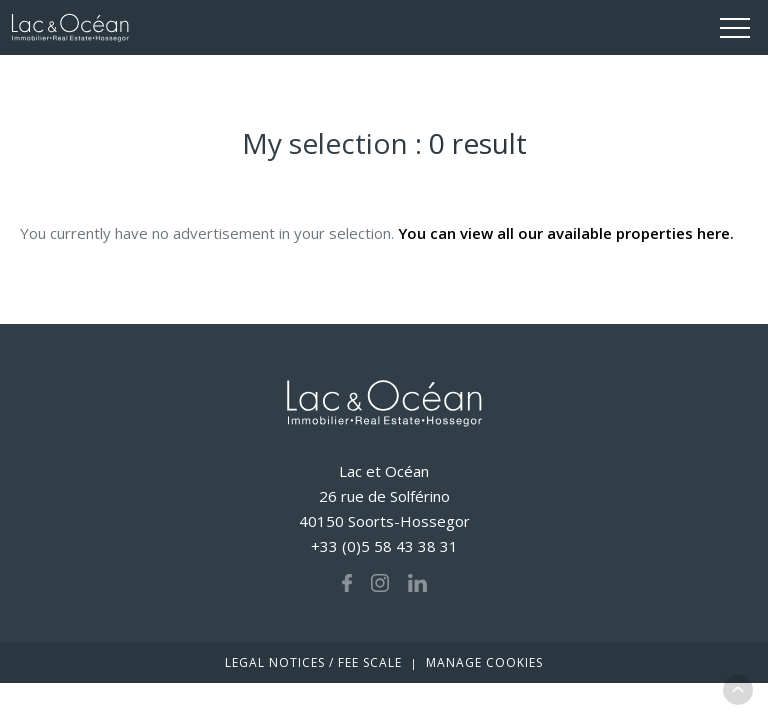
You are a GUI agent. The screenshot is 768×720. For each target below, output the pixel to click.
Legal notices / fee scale (313, 662)
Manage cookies (484, 662)
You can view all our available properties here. (566, 233)
